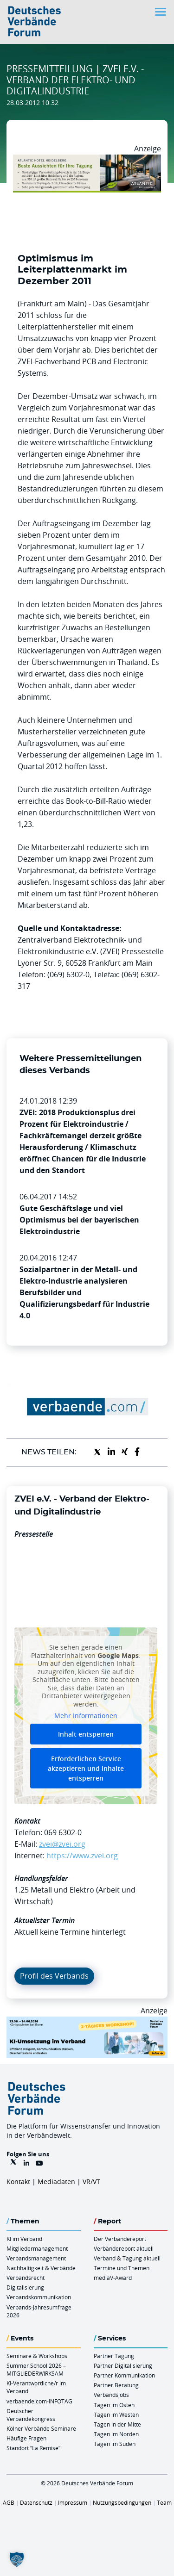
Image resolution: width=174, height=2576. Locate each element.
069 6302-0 (63, 1832)
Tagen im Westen (116, 2414)
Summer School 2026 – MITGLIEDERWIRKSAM (36, 2369)
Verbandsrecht (25, 2277)
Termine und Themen (121, 2268)
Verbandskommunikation (38, 2297)
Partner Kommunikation (124, 2375)
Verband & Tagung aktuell (127, 2258)
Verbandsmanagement (36, 2258)
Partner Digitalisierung (123, 2365)
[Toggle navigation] (161, 12)
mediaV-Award (113, 2277)
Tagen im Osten (114, 2404)
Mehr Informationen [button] (85, 1716)
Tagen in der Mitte (117, 2424)
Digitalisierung (25, 2287)
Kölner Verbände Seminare (41, 2428)
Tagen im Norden (116, 2434)
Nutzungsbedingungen (122, 2502)
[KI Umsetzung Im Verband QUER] (87, 2022)
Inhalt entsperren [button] (86, 1734)
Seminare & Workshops (36, 2355)
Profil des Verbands (54, 1976)
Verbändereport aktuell (124, 2248)
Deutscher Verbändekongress (30, 2414)
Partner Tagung (114, 2355)
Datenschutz (36, 2502)
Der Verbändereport (120, 2238)
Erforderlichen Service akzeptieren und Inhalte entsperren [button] (86, 1768)
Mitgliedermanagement (37, 2248)
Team (164, 2502)
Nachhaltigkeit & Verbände (41, 2268)
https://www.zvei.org (82, 1855)
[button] (16, 2559)
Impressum (72, 2502)
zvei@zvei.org (62, 1844)
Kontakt (18, 2181)
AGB (8, 2502)
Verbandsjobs (111, 2394)
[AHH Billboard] (87, 160)
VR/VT (91, 2181)
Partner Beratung (116, 2385)
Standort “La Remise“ (33, 2448)
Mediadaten (56, 2181)
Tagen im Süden (114, 2443)
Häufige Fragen (26, 2438)
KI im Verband (24, 2238)
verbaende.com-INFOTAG (39, 2401)
